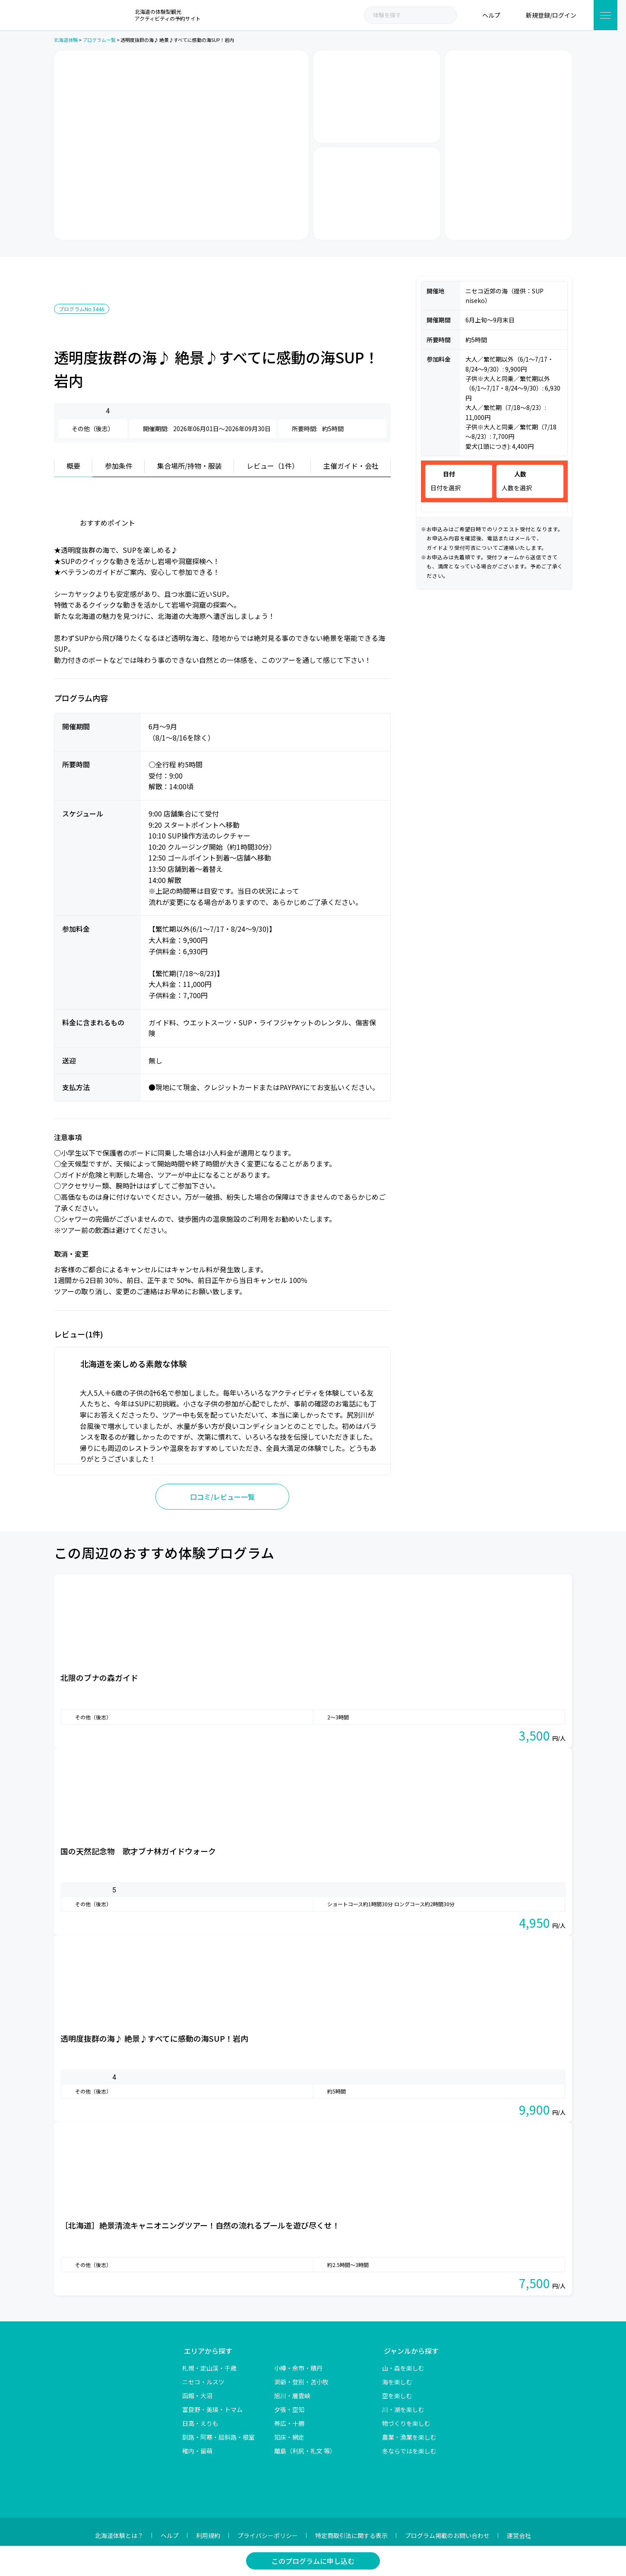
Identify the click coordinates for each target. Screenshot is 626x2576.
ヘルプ (170, 2535)
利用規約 (208, 2535)
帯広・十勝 (289, 2423)
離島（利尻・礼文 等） (305, 2451)
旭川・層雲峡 (292, 2395)
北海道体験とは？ (119, 2535)
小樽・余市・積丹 (298, 2368)
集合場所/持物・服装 (189, 465)
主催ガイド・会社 (351, 465)
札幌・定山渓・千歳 (209, 2368)
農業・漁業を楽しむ (409, 2437)
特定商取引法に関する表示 (351, 2535)
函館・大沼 (197, 2395)
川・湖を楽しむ (403, 2409)
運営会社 (519, 2535)
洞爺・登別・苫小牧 (301, 2381)
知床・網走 (289, 2437)
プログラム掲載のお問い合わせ (447, 2535)
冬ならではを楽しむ (409, 2451)
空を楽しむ (397, 2395)
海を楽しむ (397, 2381)
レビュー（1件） (273, 465)
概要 (73, 465)
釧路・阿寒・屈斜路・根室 (218, 2437)
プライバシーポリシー (267, 2535)
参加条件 (119, 465)
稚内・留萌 (197, 2451)
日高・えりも (200, 2423)
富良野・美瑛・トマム (212, 2409)
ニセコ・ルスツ (203, 2381)
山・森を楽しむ (403, 2368)
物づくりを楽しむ (406, 2423)
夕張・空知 (289, 2409)
